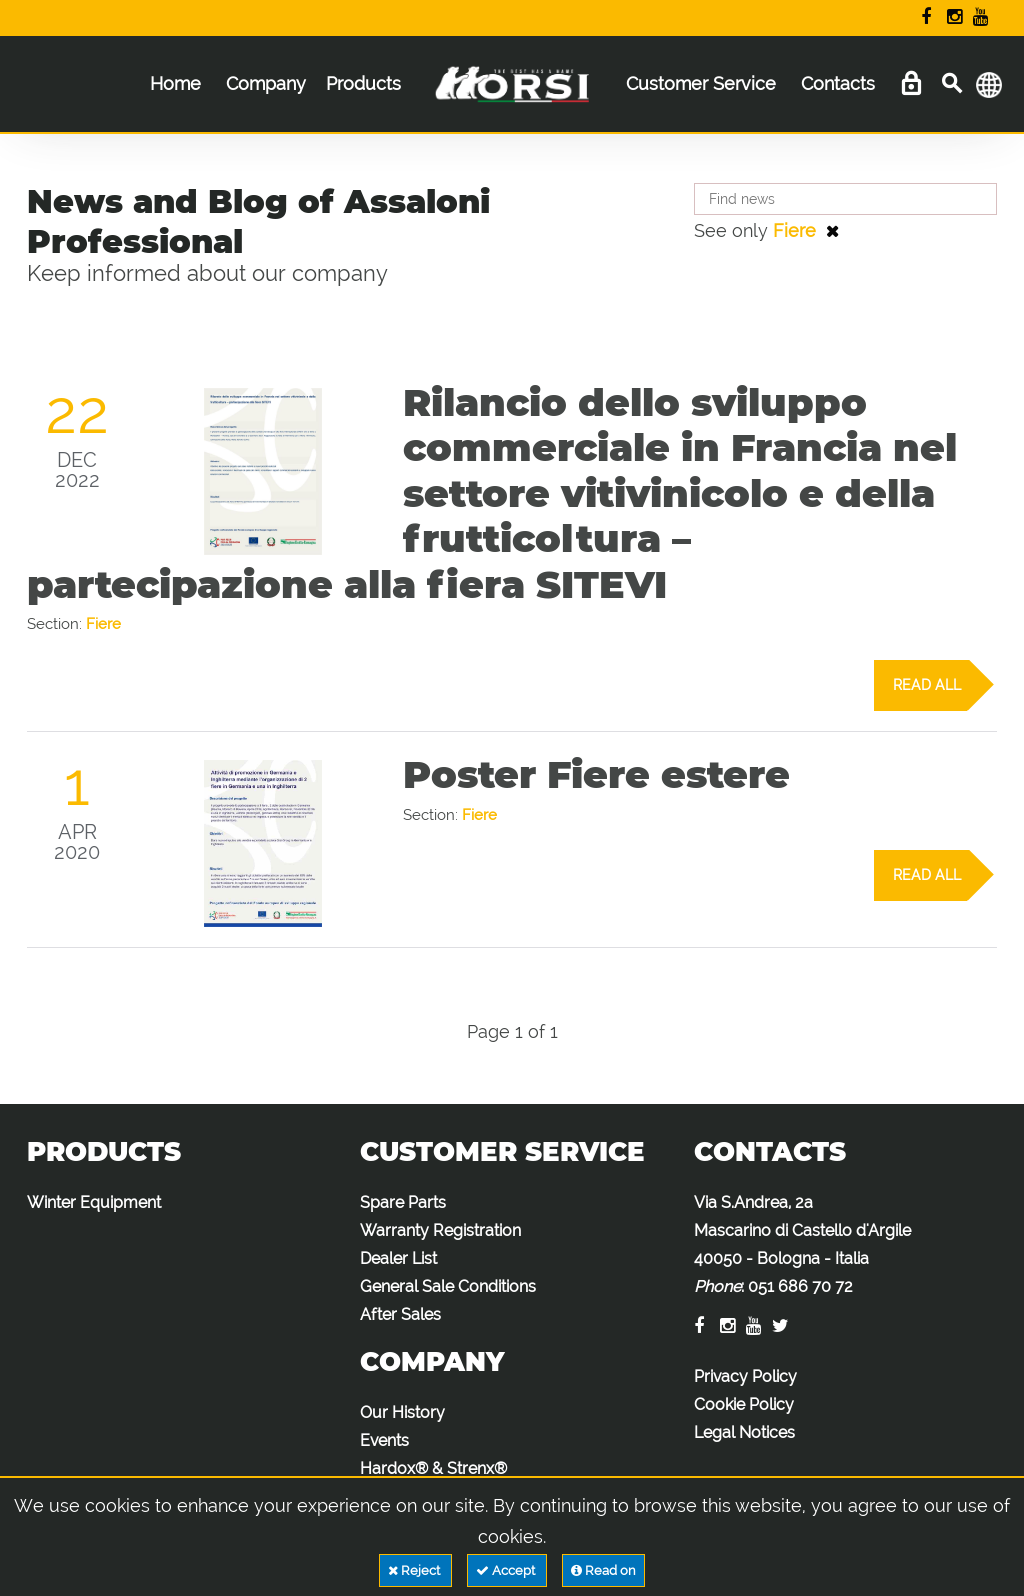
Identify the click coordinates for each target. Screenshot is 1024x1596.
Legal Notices (744, 1432)
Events (384, 1440)
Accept (507, 1570)
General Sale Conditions (448, 1286)
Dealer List (398, 1258)
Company (266, 83)
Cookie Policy (744, 1404)
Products (363, 83)
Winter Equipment (94, 1202)
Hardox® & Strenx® (433, 1468)
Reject (415, 1570)
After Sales (400, 1314)
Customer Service (701, 83)
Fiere (797, 230)
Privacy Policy (745, 1376)
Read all (930, 685)
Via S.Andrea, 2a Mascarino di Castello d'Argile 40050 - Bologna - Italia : (802, 1244)
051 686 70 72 (800, 1286)
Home (175, 83)
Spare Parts (403, 1202)
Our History (402, 1412)
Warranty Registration (440, 1230)
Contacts (838, 83)
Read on (603, 1570)
